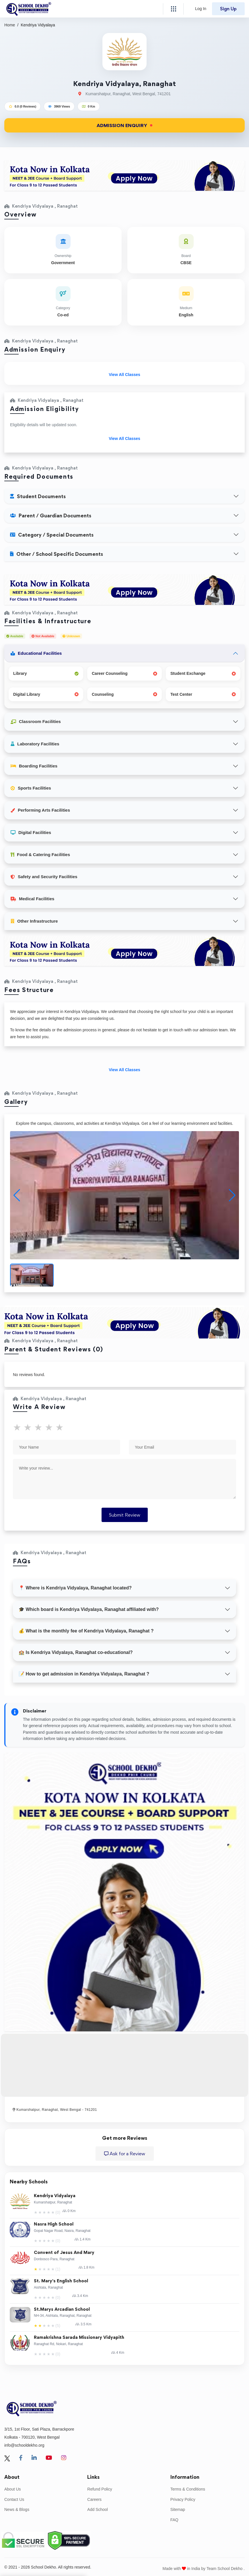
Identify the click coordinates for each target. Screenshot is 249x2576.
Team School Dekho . (226, 2568)
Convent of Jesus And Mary (64, 2252)
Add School (97, 2509)
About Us (12, 2489)
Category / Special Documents (52, 535)
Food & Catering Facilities (40, 854)
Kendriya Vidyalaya (54, 2195)
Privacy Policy (182, 2499)
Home (9, 25)
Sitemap (177, 2509)
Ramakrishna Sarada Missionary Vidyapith (79, 2337)
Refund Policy (99, 2489)
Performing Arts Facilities (40, 810)
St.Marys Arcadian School (62, 2309)
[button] (232, 1195)
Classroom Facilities (36, 721)
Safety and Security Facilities (44, 876)
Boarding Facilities (34, 765)
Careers (94, 2499)
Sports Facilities (31, 788)
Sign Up (228, 8)
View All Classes (124, 374)
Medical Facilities (32, 898)
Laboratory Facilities (35, 743)
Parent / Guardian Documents (50, 516)
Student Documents (38, 496)
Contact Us (14, 2499)
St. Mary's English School (61, 2281)
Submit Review (124, 1515)
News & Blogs (16, 2509)
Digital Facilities (31, 832)
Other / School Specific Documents (56, 554)
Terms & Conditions (187, 2489)
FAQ (174, 2519)
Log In (200, 8)
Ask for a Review (124, 2153)
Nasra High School (53, 2224)
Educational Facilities (36, 653)
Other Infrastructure (34, 921)
